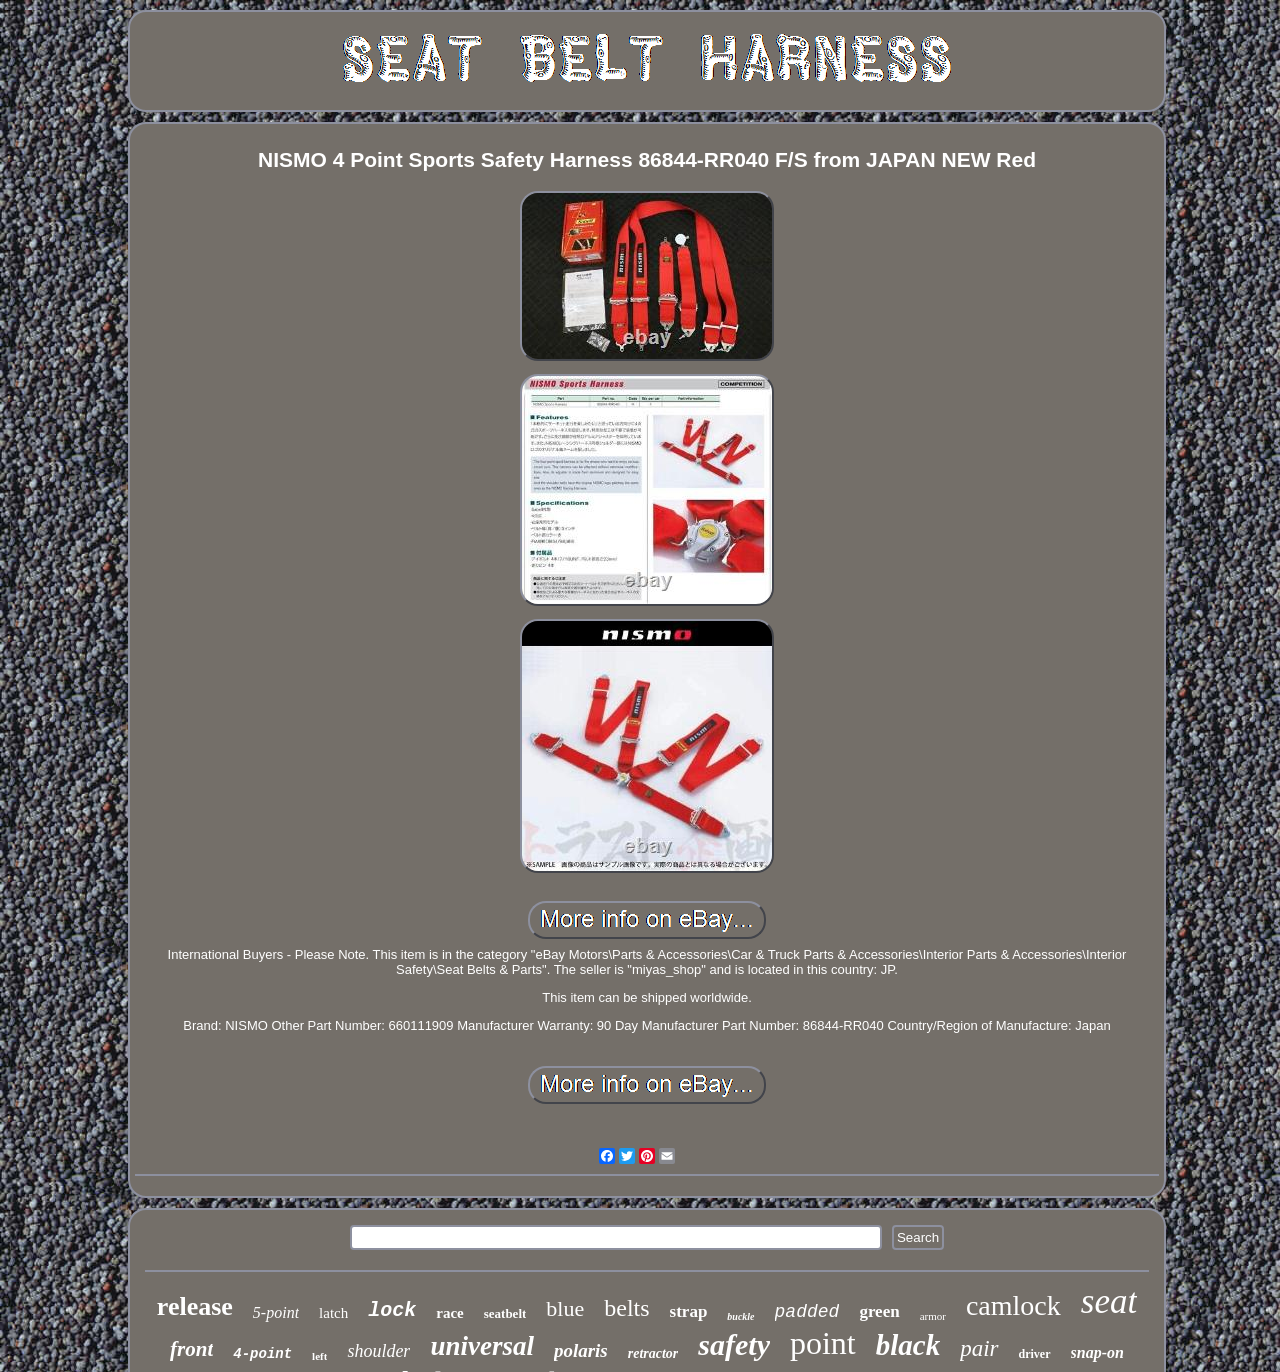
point (823, 1343)
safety (734, 1344)
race (449, 1313)
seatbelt (505, 1313)
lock (392, 1310)
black (908, 1345)
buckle (740, 1316)
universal (482, 1346)
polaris (581, 1350)
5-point (276, 1312)
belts (626, 1308)
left (319, 1356)
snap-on (1097, 1352)
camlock (1013, 1305)
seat (1109, 1301)
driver (1035, 1354)
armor (933, 1316)
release (195, 1306)
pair (979, 1348)
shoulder (378, 1351)
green (879, 1311)
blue (565, 1308)
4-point (262, 1354)
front (191, 1349)
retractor (653, 1353)
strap (689, 1311)
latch (333, 1313)
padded (807, 1312)
